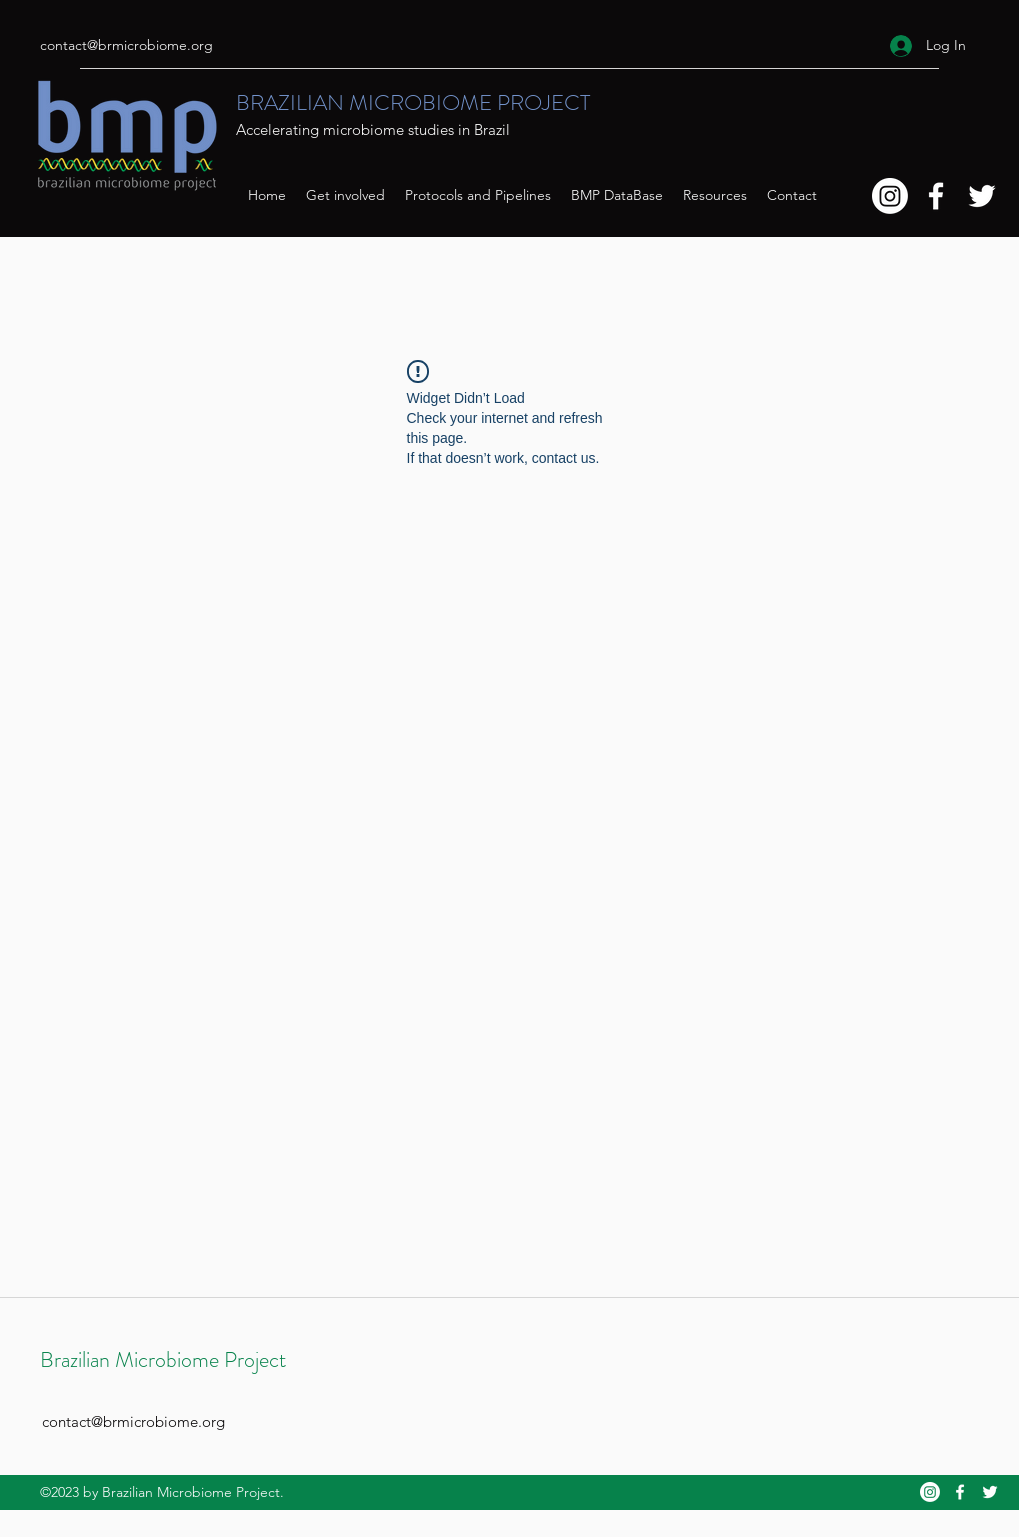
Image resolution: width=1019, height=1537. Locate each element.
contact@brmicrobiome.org (126, 45)
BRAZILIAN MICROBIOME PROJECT (413, 102)
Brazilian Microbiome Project (163, 1359)
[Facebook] (936, 196)
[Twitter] (982, 196)
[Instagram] (890, 196)
